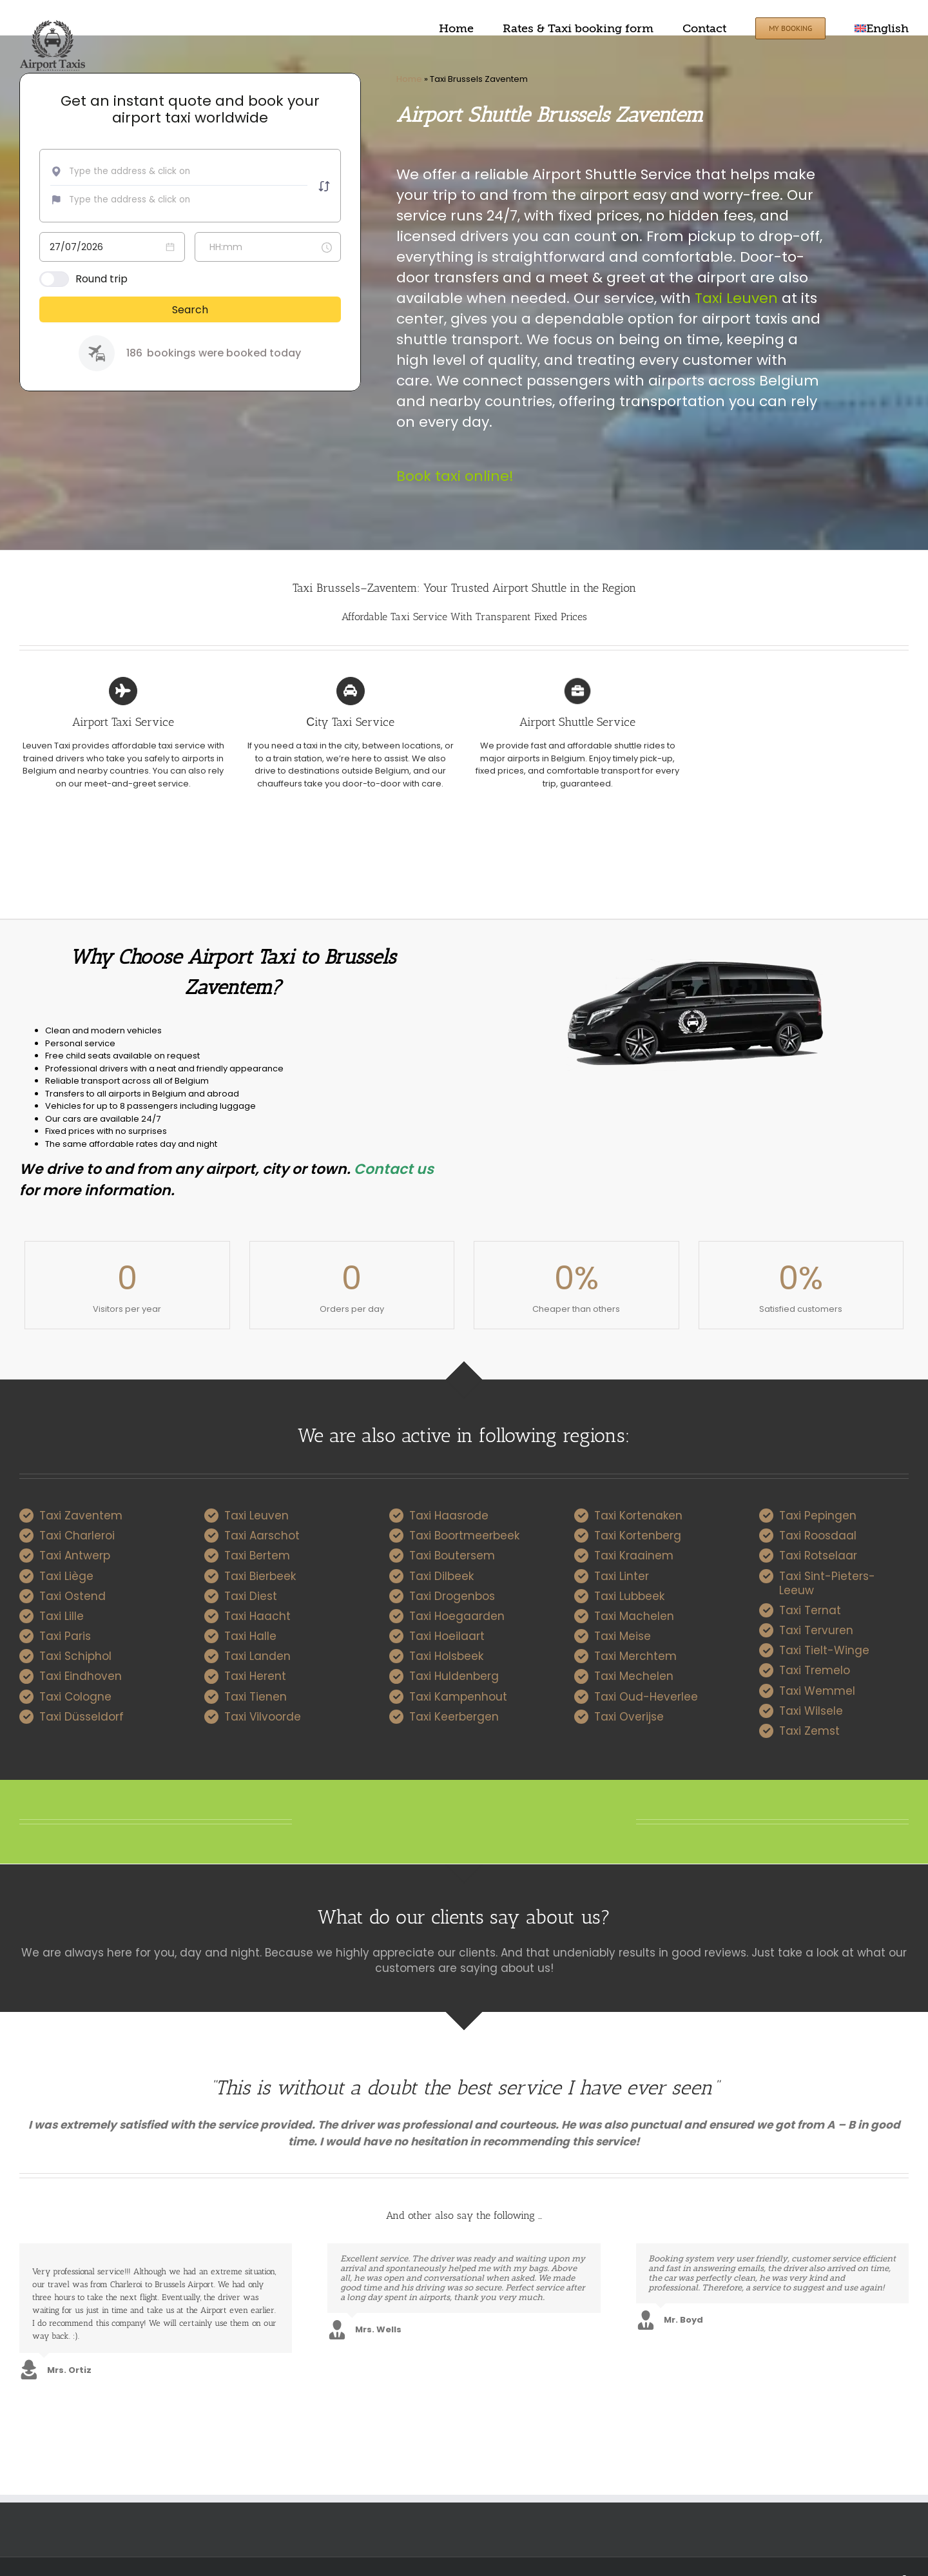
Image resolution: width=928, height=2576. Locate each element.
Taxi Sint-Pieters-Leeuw (827, 1583)
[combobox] (153, 171)
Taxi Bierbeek (260, 1576)
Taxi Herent (255, 1676)
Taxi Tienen (255, 1696)
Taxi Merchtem (635, 1656)
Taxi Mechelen (633, 1676)
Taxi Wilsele (811, 1711)
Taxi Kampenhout (458, 1696)
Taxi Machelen (634, 1616)
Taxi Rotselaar (818, 1555)
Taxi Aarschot (262, 1535)
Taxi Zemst (809, 1731)
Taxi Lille (61, 1616)
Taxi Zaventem (80, 1515)
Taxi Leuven (736, 298)
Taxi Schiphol (75, 1656)
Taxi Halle (250, 1636)
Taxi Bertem (257, 1555)
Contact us (394, 1169)
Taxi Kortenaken (638, 1515)
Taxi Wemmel (817, 1691)
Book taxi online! (455, 476)
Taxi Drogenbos (452, 1596)
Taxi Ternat (810, 1610)
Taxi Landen (257, 1656)
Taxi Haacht (257, 1616)
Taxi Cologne (75, 1696)
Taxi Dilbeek (441, 1576)
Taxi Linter (621, 1576)
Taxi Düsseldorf (81, 1716)
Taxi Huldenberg (454, 1676)
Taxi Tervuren (816, 1630)
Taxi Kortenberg (637, 1535)
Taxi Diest (250, 1596)
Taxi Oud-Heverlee (646, 1696)
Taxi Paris (65, 1636)
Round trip (101, 278)
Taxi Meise (622, 1636)
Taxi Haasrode (448, 1515)
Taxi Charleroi (77, 1535)
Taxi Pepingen (817, 1515)
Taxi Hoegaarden (457, 1616)
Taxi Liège (66, 1576)
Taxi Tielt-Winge (824, 1650)
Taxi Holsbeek (446, 1656)
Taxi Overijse (629, 1716)
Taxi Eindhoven (80, 1676)
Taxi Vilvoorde (262, 1716)
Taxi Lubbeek (629, 1596)
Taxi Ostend (72, 1596)
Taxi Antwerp (74, 1555)
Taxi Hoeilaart (447, 1636)
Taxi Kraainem (633, 1555)
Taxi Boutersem (452, 1555)
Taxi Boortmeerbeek (464, 1535)
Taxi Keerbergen (454, 1716)
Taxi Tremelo (814, 1670)
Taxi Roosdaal (817, 1535)
